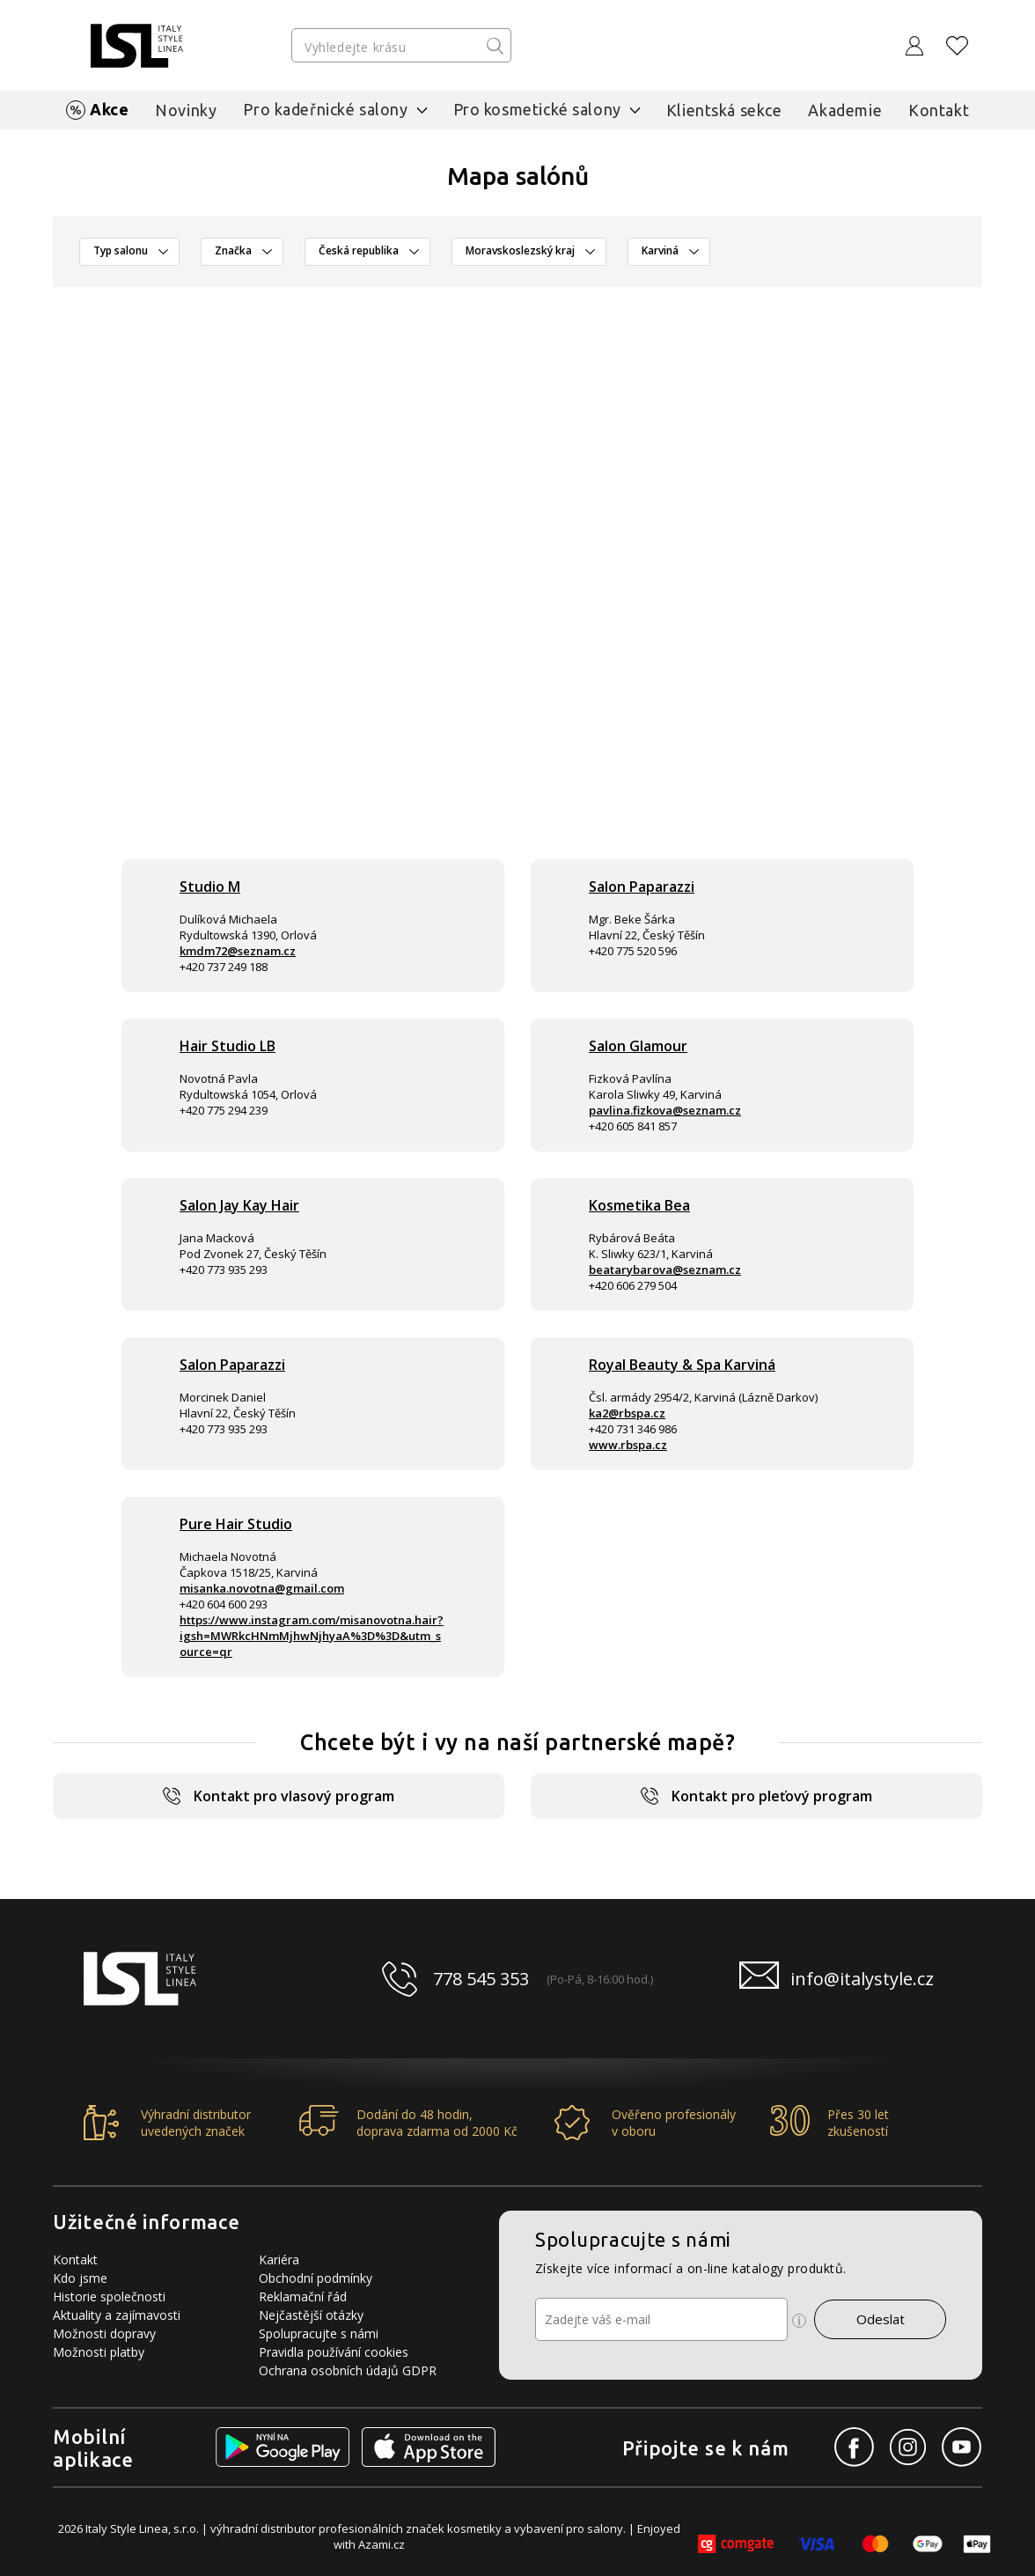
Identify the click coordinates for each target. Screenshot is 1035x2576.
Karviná (660, 250)
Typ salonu (120, 250)
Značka (233, 250)
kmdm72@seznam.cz (238, 951)
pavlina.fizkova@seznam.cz (665, 1110)
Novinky (186, 110)
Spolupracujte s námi (318, 2333)
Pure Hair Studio (236, 1524)
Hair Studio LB (227, 1046)
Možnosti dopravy (104, 2333)
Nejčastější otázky (311, 2315)
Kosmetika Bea (639, 1205)
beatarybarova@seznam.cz (665, 1269)
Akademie (845, 110)
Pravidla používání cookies (333, 2352)
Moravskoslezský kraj (520, 250)
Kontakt (938, 110)
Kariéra (279, 2259)
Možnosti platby (98, 2352)
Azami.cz (381, 2544)
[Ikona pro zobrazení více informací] (799, 2321)
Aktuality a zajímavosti (116, 2315)
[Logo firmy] (137, 46)
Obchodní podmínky (315, 2278)
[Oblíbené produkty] (957, 45)
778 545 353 (481, 1979)
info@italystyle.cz (862, 1979)
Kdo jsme (80, 2278)
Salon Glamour (638, 1046)
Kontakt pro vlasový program (278, 1796)
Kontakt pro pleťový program (756, 1796)
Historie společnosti (109, 2296)
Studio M (210, 886)
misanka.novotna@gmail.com (262, 1588)
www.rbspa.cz (628, 1445)
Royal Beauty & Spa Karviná (682, 1364)
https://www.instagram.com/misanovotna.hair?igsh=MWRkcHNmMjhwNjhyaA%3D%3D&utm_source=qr (312, 1636)
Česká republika (359, 250)
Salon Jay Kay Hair (239, 1205)
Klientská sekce (724, 110)
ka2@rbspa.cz (627, 1413)
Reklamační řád (303, 2296)
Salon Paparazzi (641, 886)
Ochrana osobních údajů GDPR (348, 2370)
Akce (109, 109)
